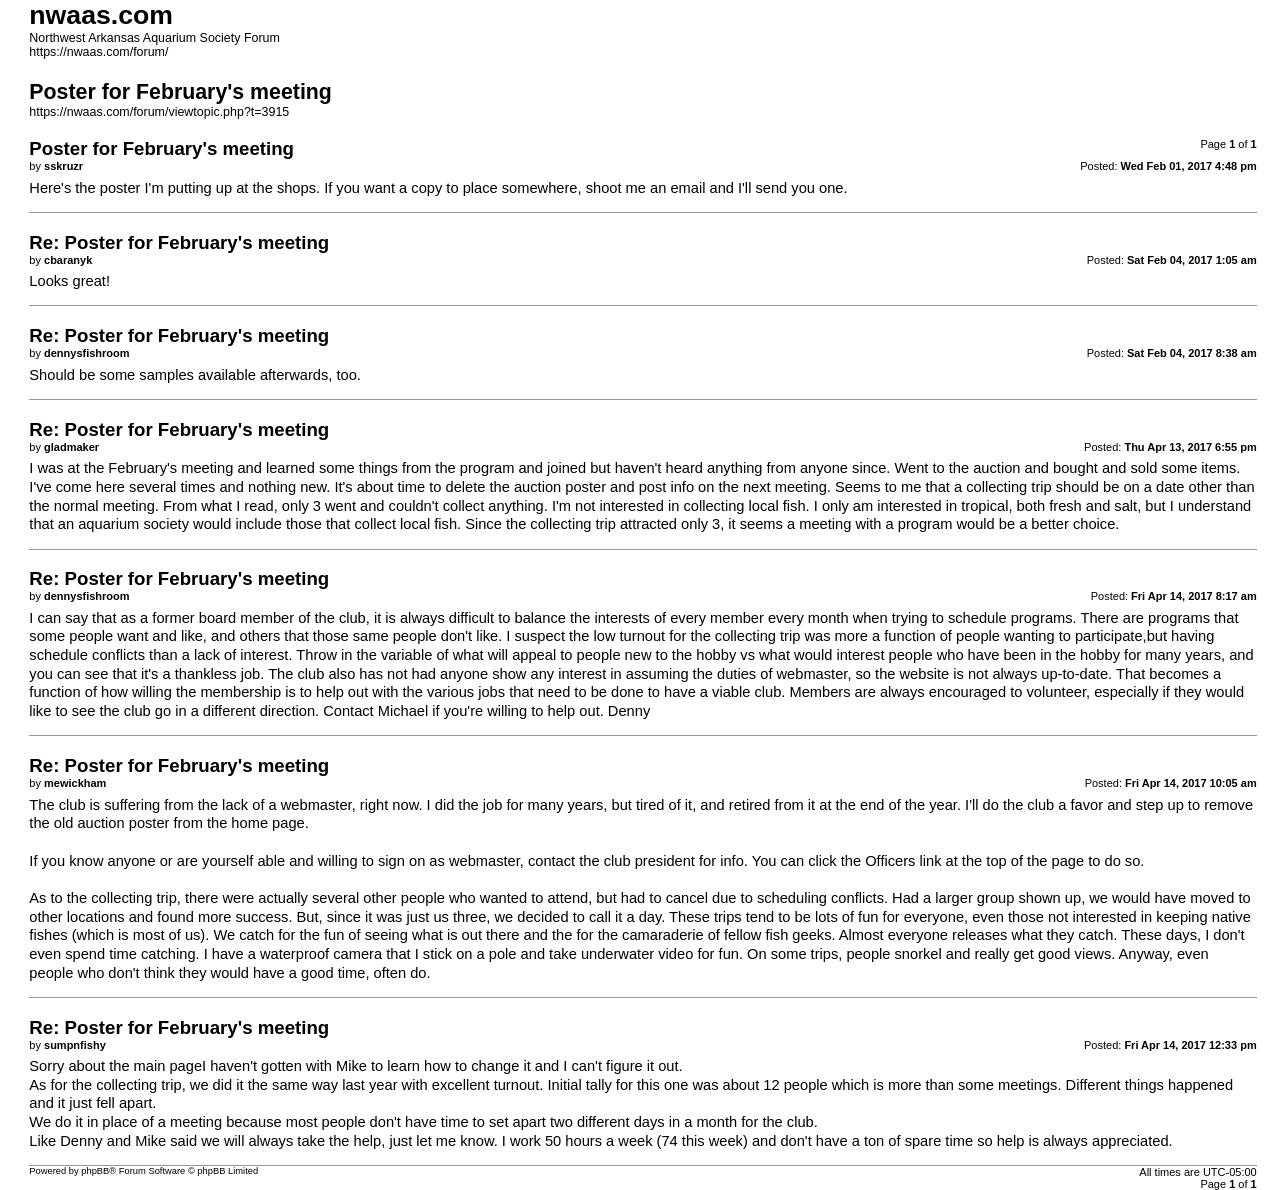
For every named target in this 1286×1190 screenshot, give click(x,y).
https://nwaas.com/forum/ (98, 52)
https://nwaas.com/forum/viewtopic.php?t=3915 (159, 112)
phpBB (95, 1171)
